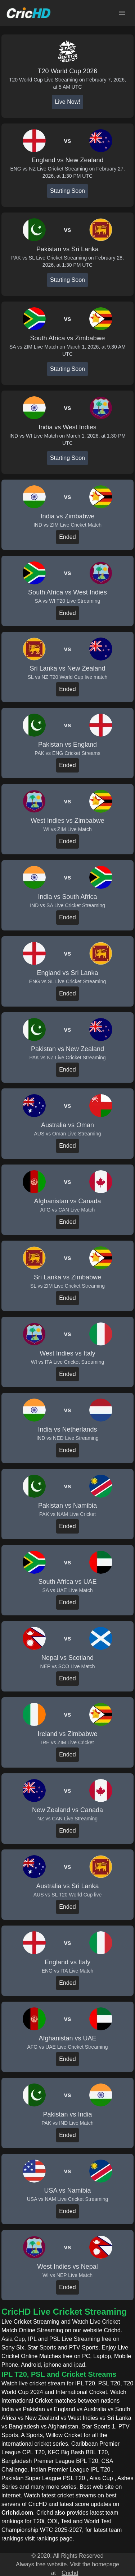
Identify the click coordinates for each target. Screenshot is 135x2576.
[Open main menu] (122, 13)
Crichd (70, 2573)
